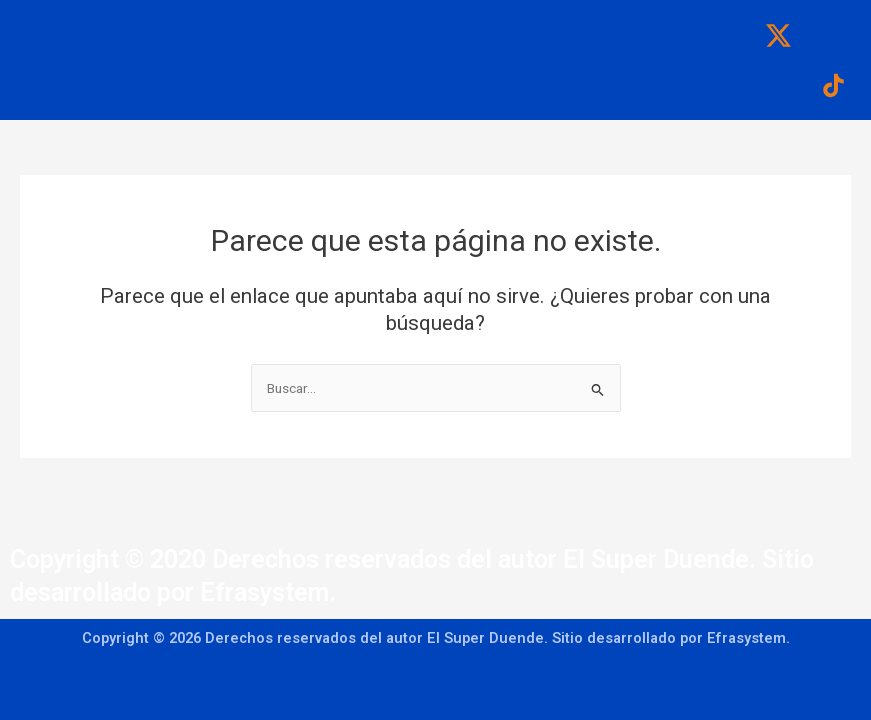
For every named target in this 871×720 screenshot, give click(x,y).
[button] (395, 21)
